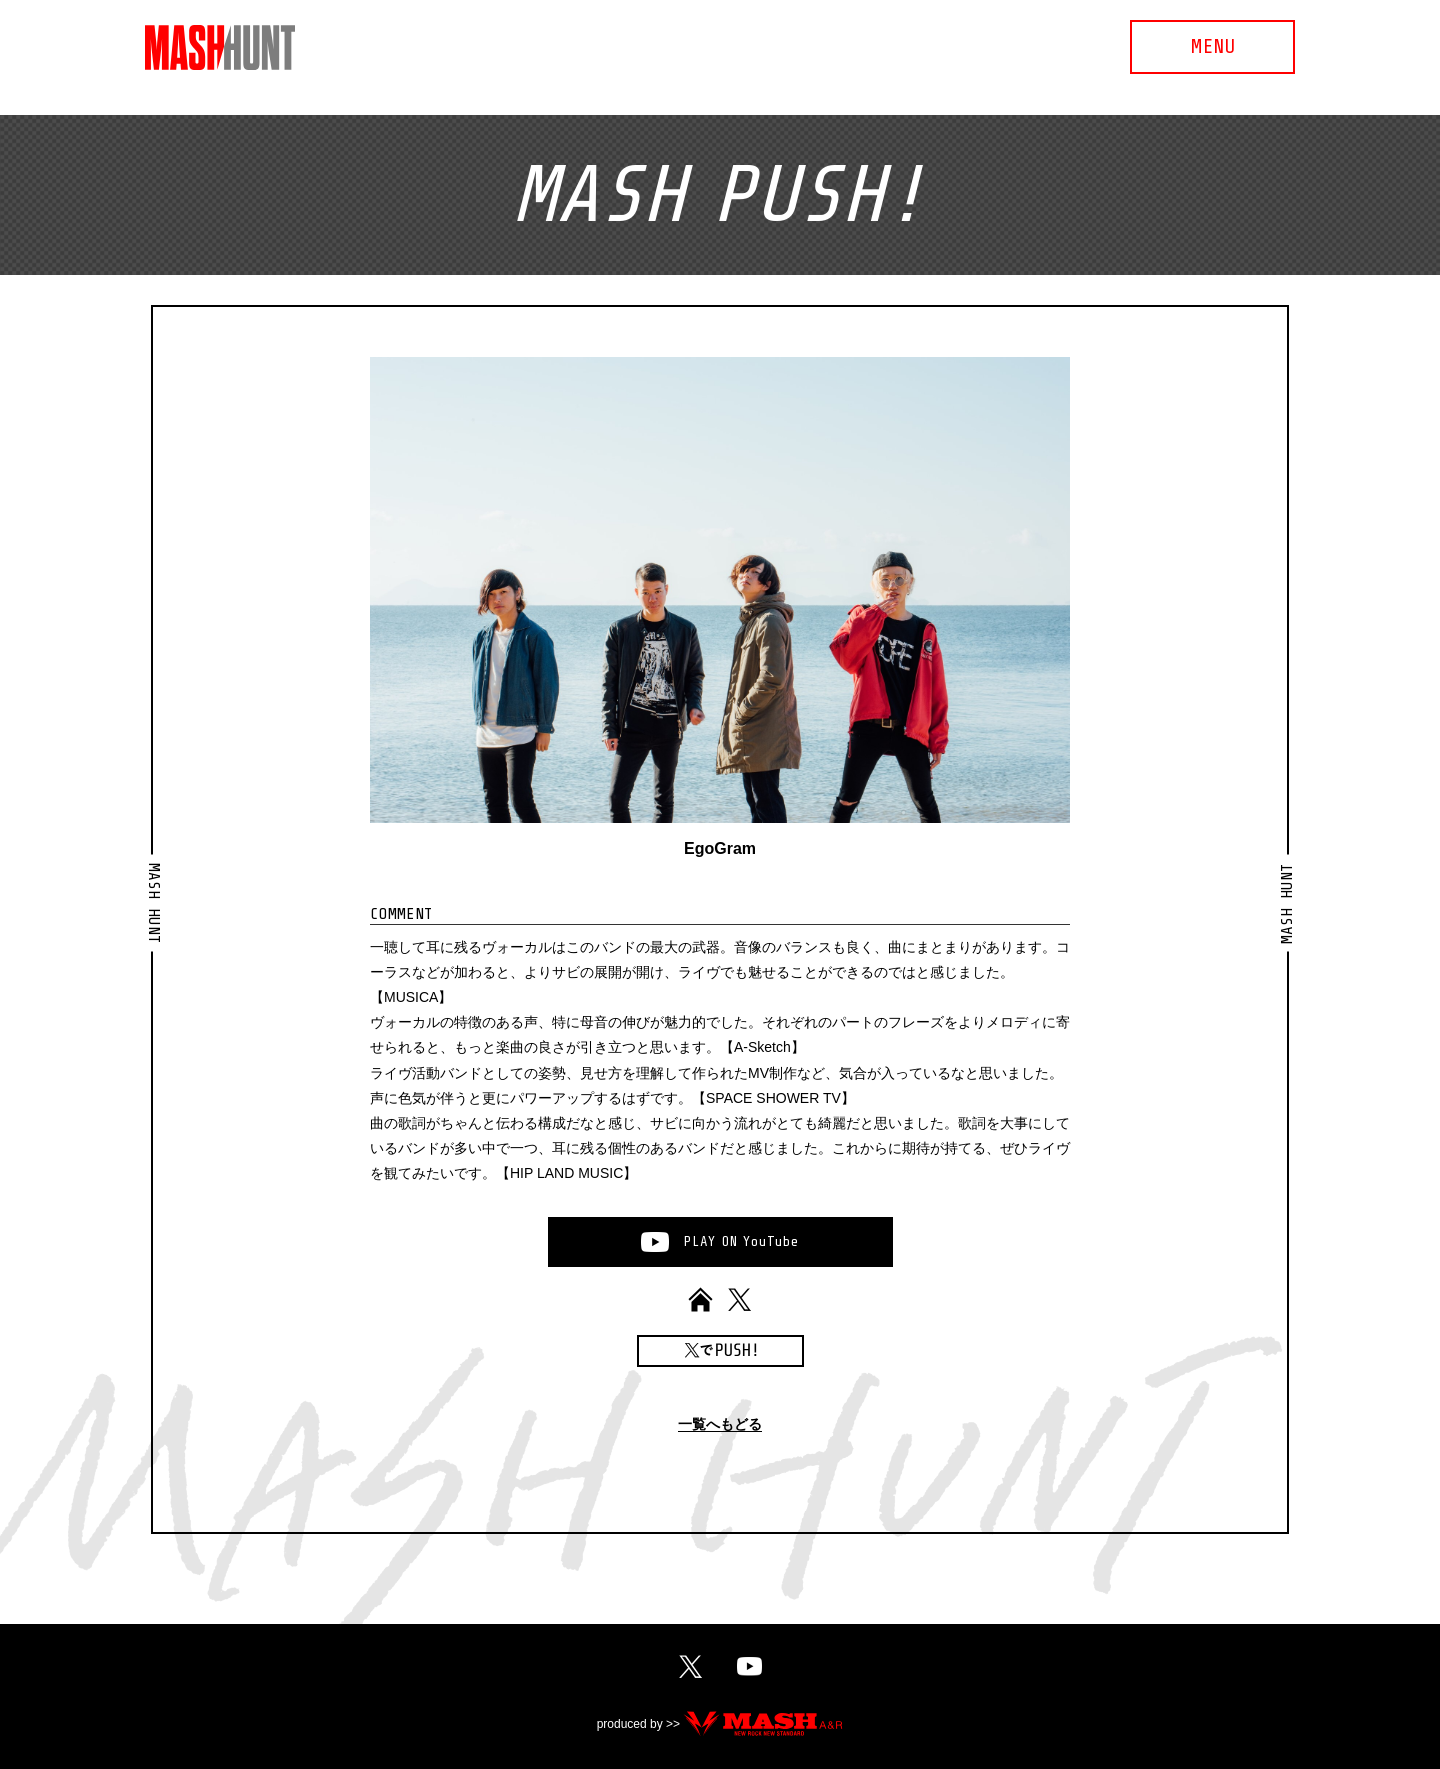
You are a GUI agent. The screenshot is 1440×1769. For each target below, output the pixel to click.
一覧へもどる (720, 1424)
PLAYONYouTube (741, 1241)
